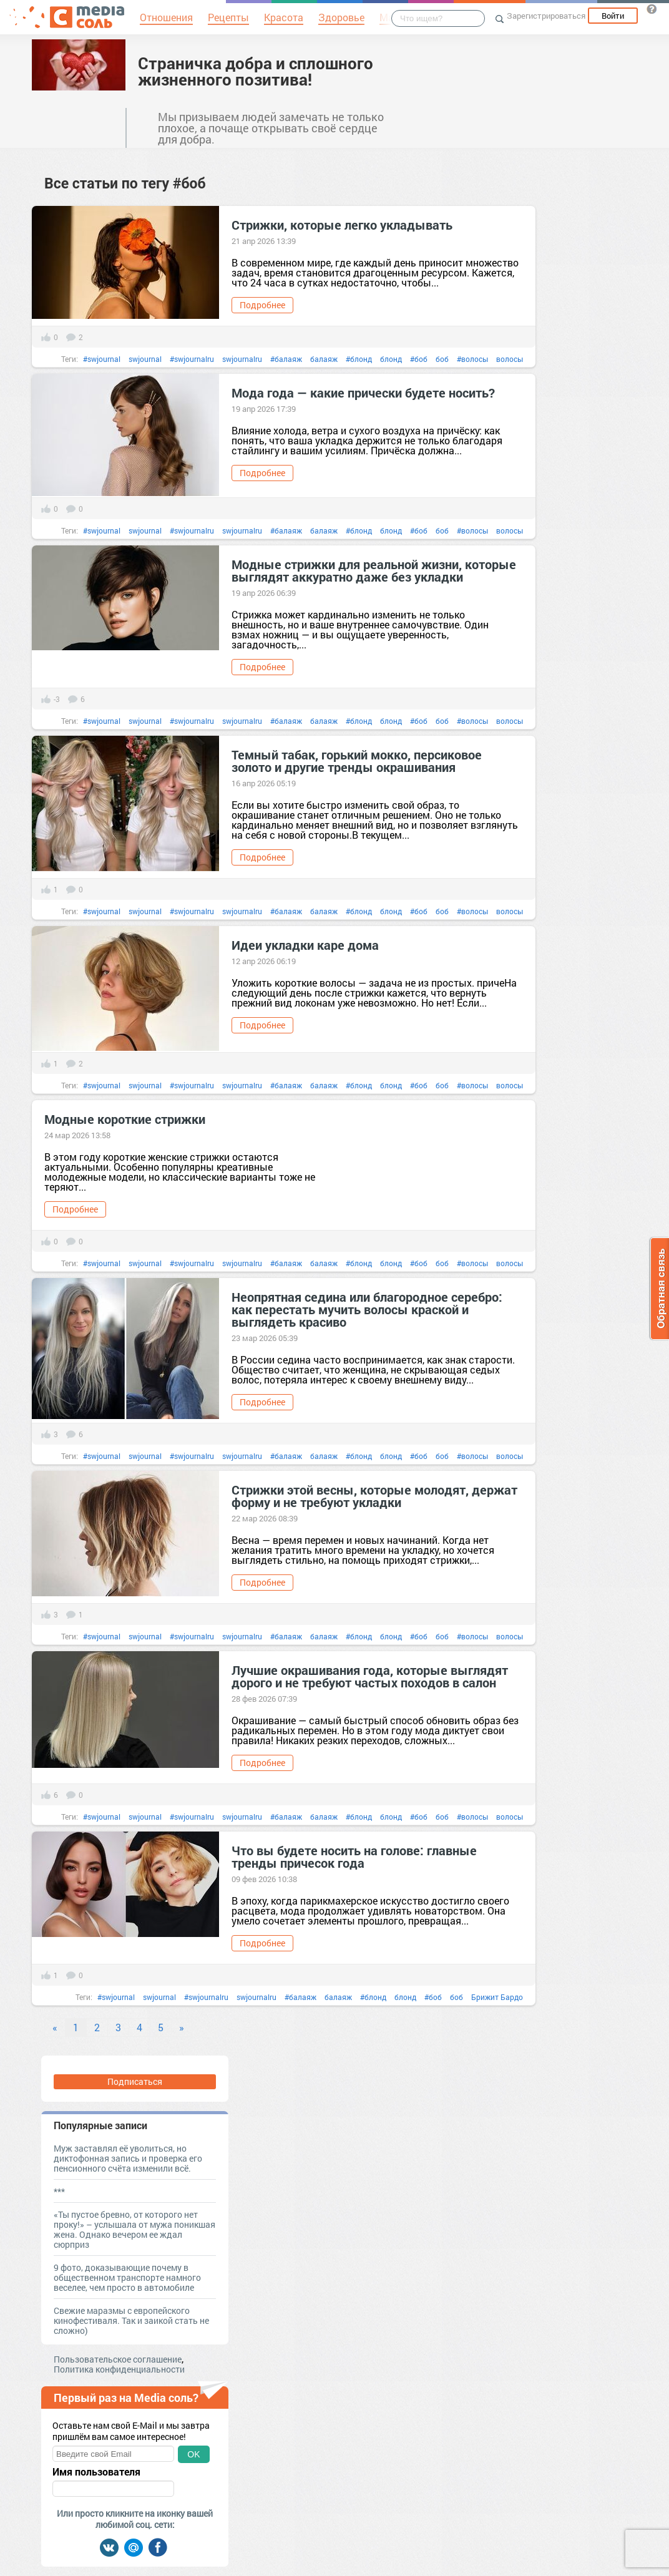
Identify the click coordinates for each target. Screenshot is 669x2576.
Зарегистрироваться (546, 15)
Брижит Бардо (497, 1997)
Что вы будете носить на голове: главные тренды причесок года (354, 1856)
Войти (613, 15)
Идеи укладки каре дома (305, 945)
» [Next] (181, 2027)
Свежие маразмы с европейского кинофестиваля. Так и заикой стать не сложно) (131, 2320)
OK (193, 2454)
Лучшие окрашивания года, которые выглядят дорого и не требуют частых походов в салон (370, 1676)
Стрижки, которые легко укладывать (342, 224)
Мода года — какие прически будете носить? (363, 392)
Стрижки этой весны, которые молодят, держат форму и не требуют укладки (374, 1495)
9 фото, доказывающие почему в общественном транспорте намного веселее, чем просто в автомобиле (127, 2277)
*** (59, 2191)
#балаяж (286, 359)
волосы (509, 359)
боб (442, 359)
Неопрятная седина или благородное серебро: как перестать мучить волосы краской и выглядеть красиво (367, 1309)
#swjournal (101, 359)
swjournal (145, 359)
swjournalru (242, 359)
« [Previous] (54, 2027)
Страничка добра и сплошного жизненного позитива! (255, 71)
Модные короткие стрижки (124, 1119)
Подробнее (262, 305)
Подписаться (134, 2081)
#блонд (359, 359)
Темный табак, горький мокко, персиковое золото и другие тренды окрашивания (357, 760)
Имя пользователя (96, 2471)
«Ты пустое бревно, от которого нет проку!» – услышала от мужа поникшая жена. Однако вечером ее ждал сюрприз (134, 2229)
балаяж (324, 359)
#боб (418, 359)
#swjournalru (192, 359)
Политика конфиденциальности (119, 2369)
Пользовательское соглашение (118, 2359)
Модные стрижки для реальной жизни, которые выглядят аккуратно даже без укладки (374, 570)
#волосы (472, 359)
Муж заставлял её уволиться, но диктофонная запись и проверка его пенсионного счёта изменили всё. (128, 2158)
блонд (391, 359)
